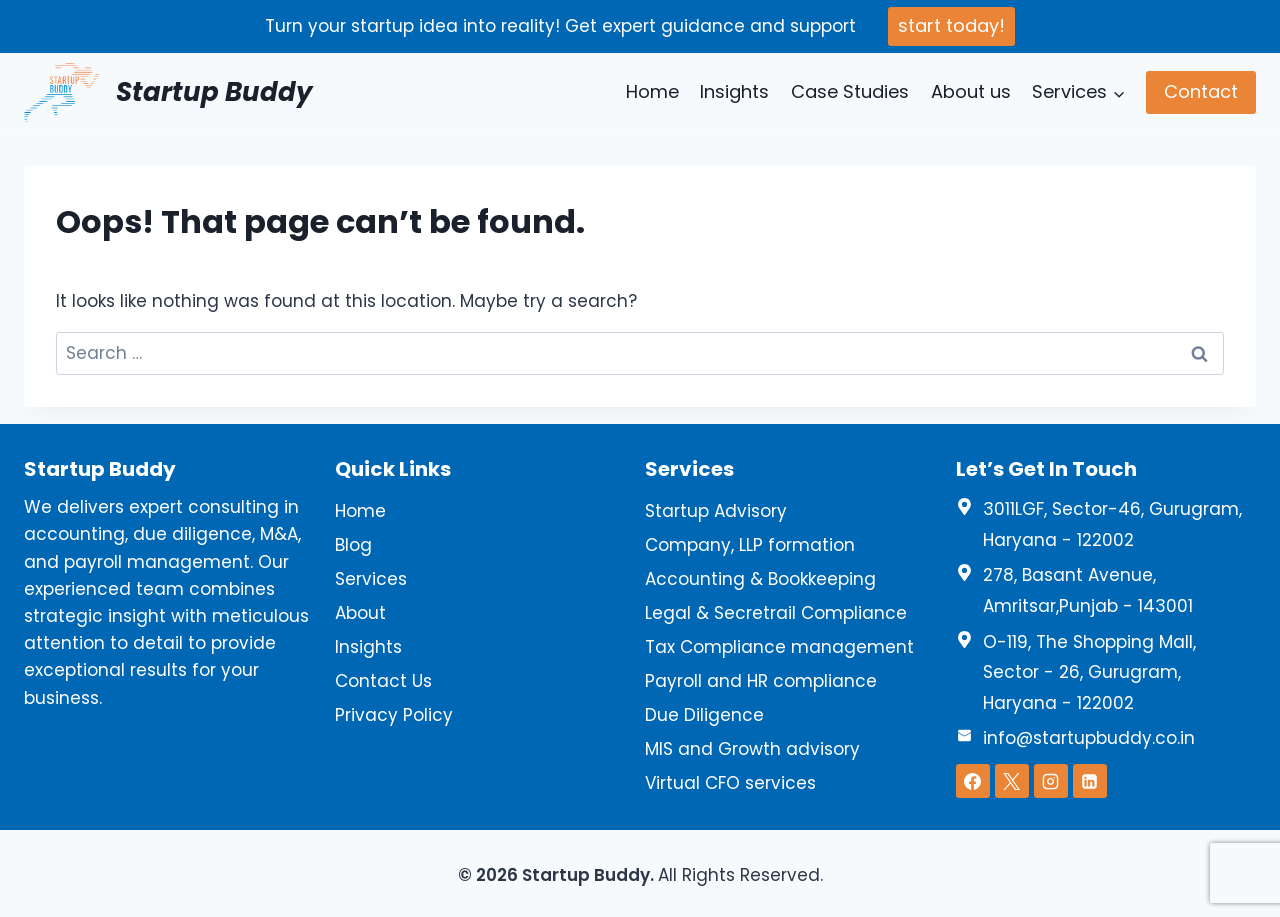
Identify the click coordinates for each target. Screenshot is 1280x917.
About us (971, 91)
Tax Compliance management (779, 647)
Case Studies (850, 91)
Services (371, 579)
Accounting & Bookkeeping (760, 579)
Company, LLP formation (750, 545)
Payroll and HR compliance (761, 681)
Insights (734, 91)
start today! (951, 25)
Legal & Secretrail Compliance (776, 613)
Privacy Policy (394, 715)
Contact (1201, 91)
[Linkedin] (1090, 781)
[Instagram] (1051, 781)
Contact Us (383, 681)
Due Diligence (704, 715)
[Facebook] (973, 781)
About (360, 613)
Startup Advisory (716, 511)
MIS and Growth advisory (752, 749)
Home (652, 91)
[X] (1012, 781)
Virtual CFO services (730, 783)
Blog (353, 545)
